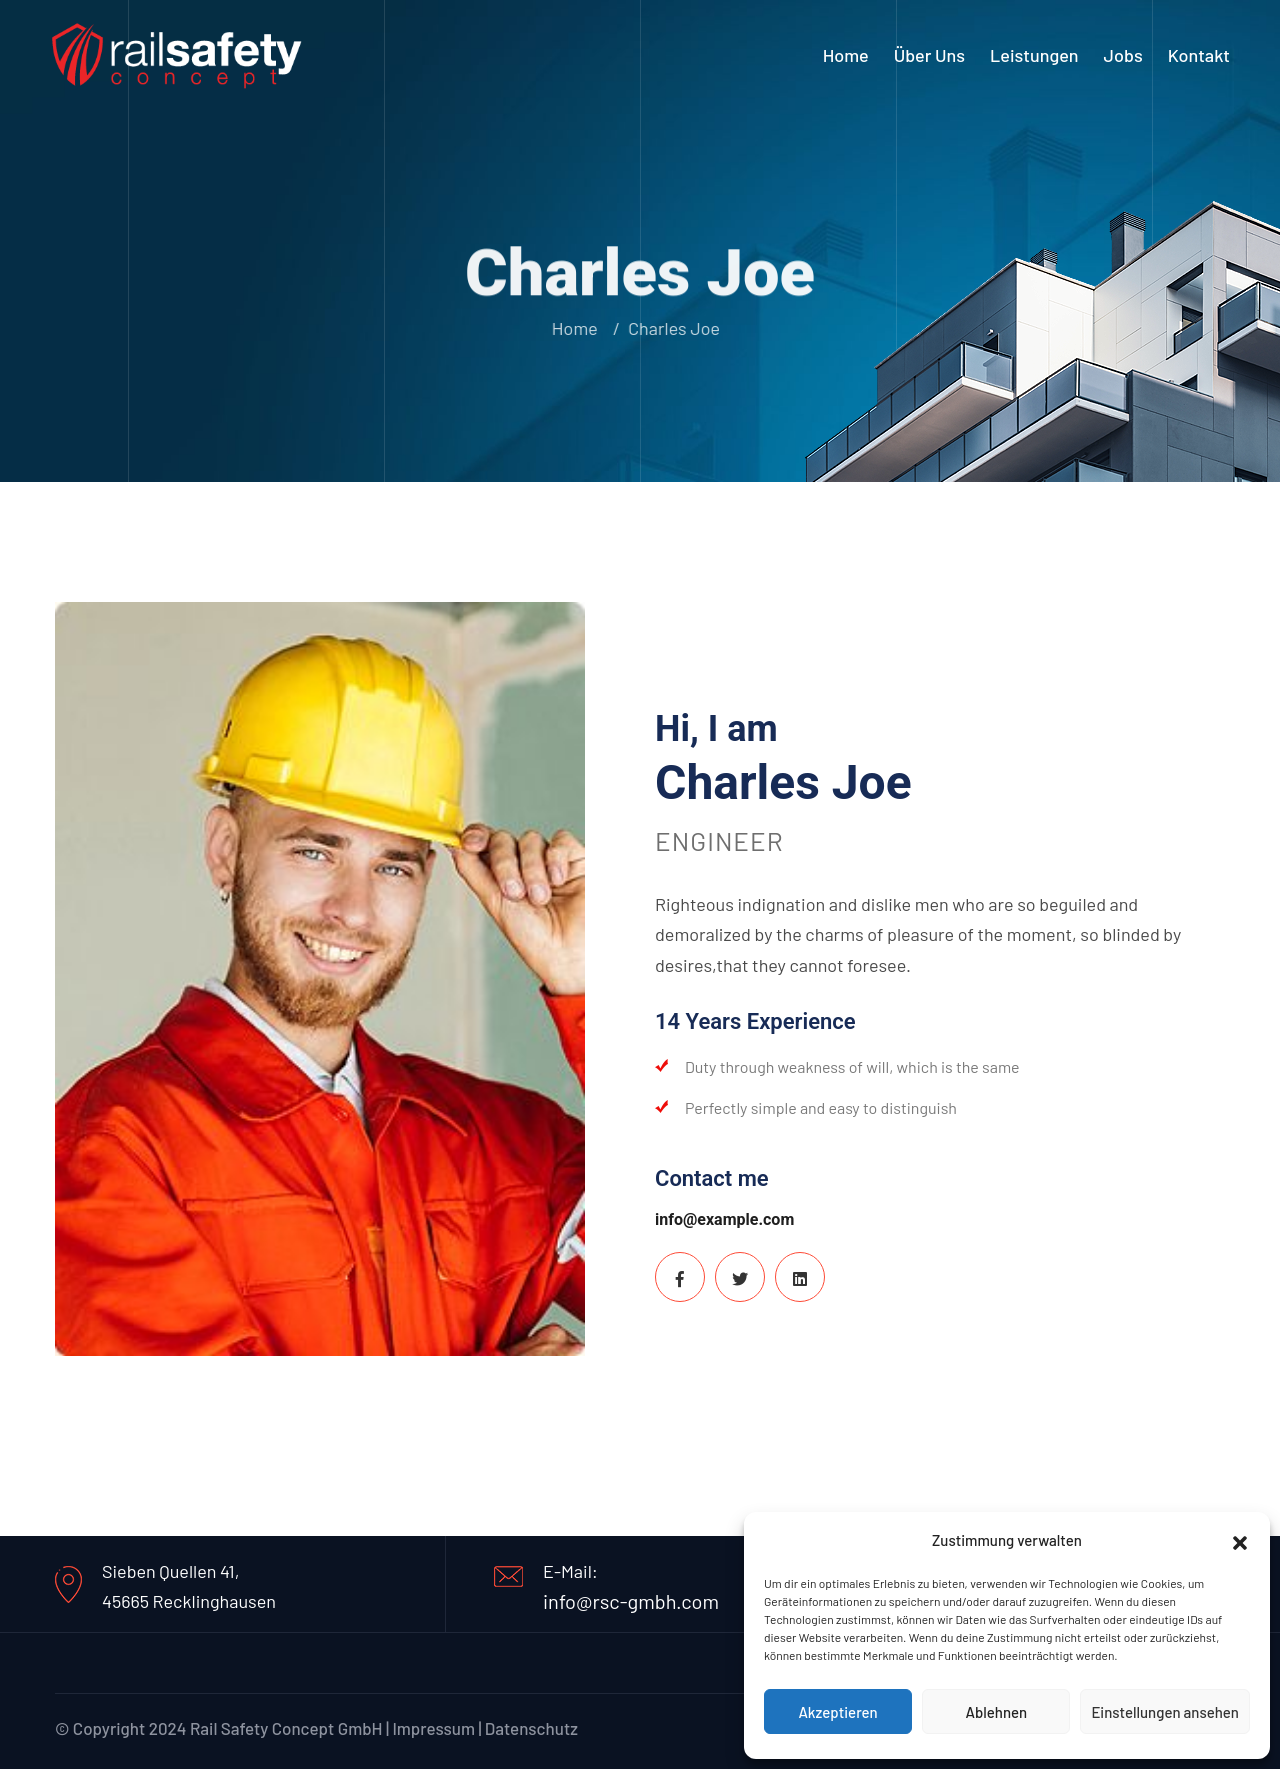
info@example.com (724, 1219)
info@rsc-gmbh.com (631, 1601)
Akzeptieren (837, 1712)
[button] (1240, 1540)
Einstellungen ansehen (1165, 1712)
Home (846, 55)
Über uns (929, 55)
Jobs (1123, 55)
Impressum (433, 1728)
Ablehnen (996, 1712)
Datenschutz (531, 1728)
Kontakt (1199, 55)
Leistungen (1034, 55)
